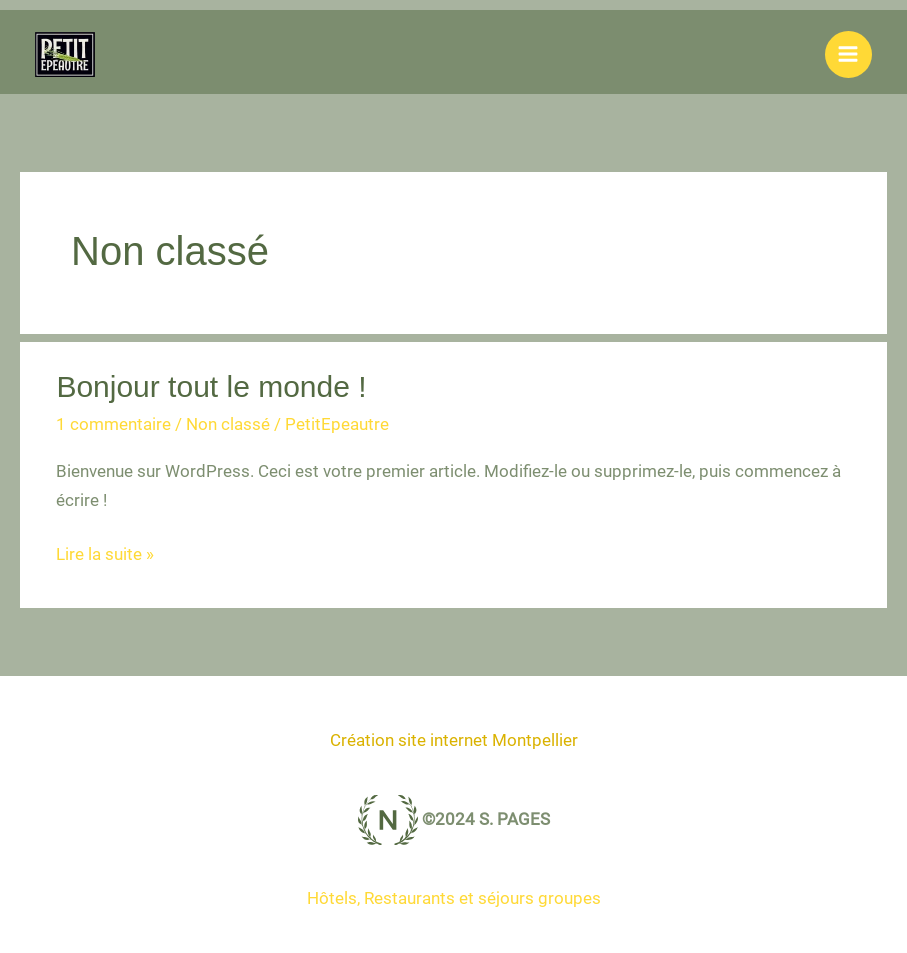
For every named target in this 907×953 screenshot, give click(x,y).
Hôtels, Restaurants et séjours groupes (454, 898)
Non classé (228, 424)
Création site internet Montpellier (454, 740)
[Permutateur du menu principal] (849, 55)
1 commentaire (113, 424)
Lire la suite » (105, 554)
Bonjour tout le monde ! (211, 386)
